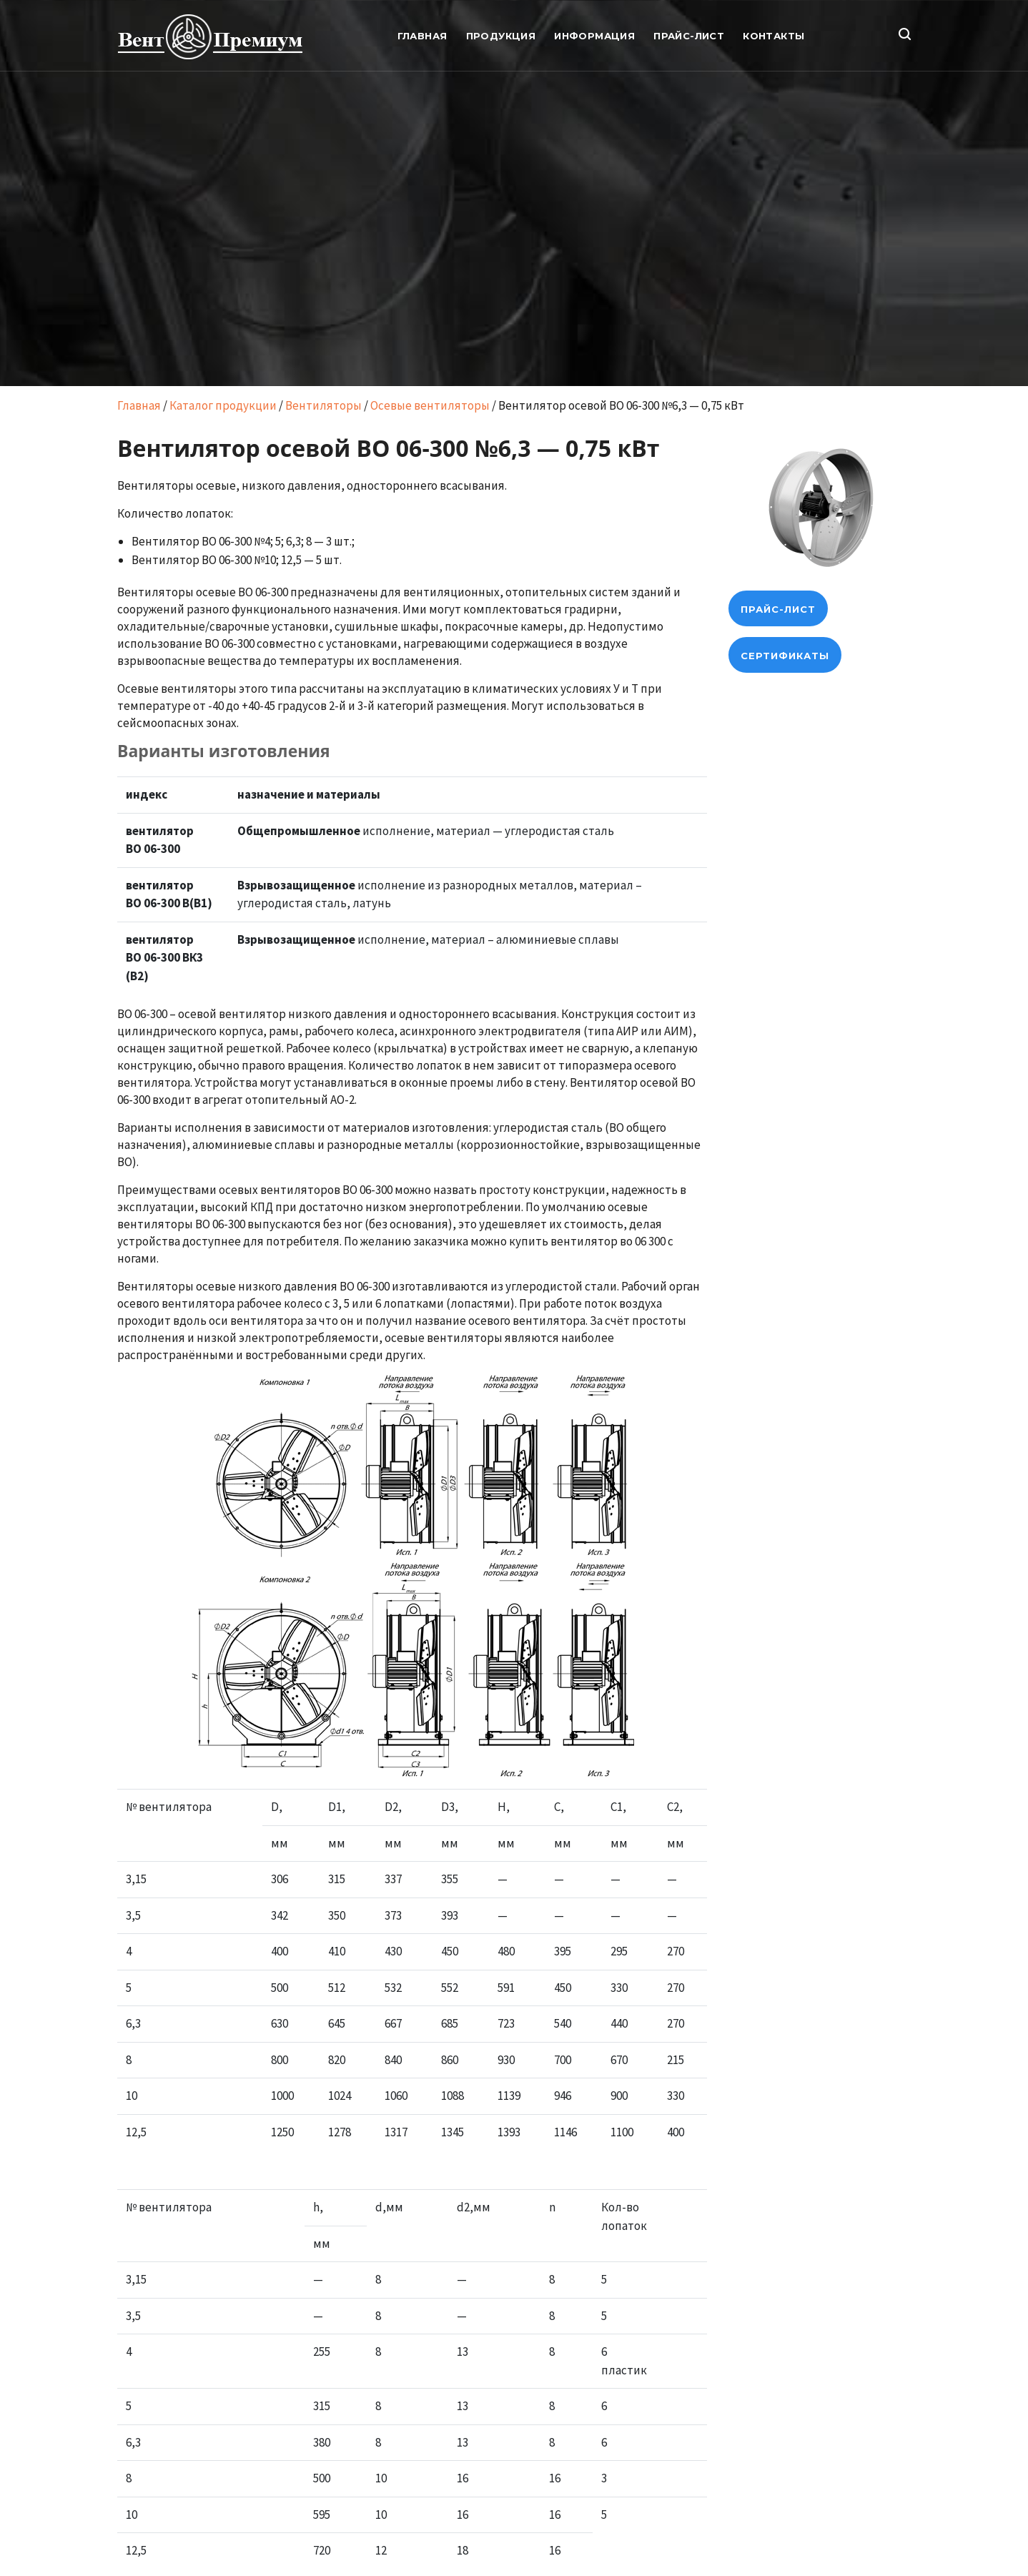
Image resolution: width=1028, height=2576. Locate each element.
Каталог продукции (223, 405)
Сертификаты (785, 655)
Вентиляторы (323, 405)
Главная (139, 405)
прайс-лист (778, 609)
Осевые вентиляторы (430, 405)
